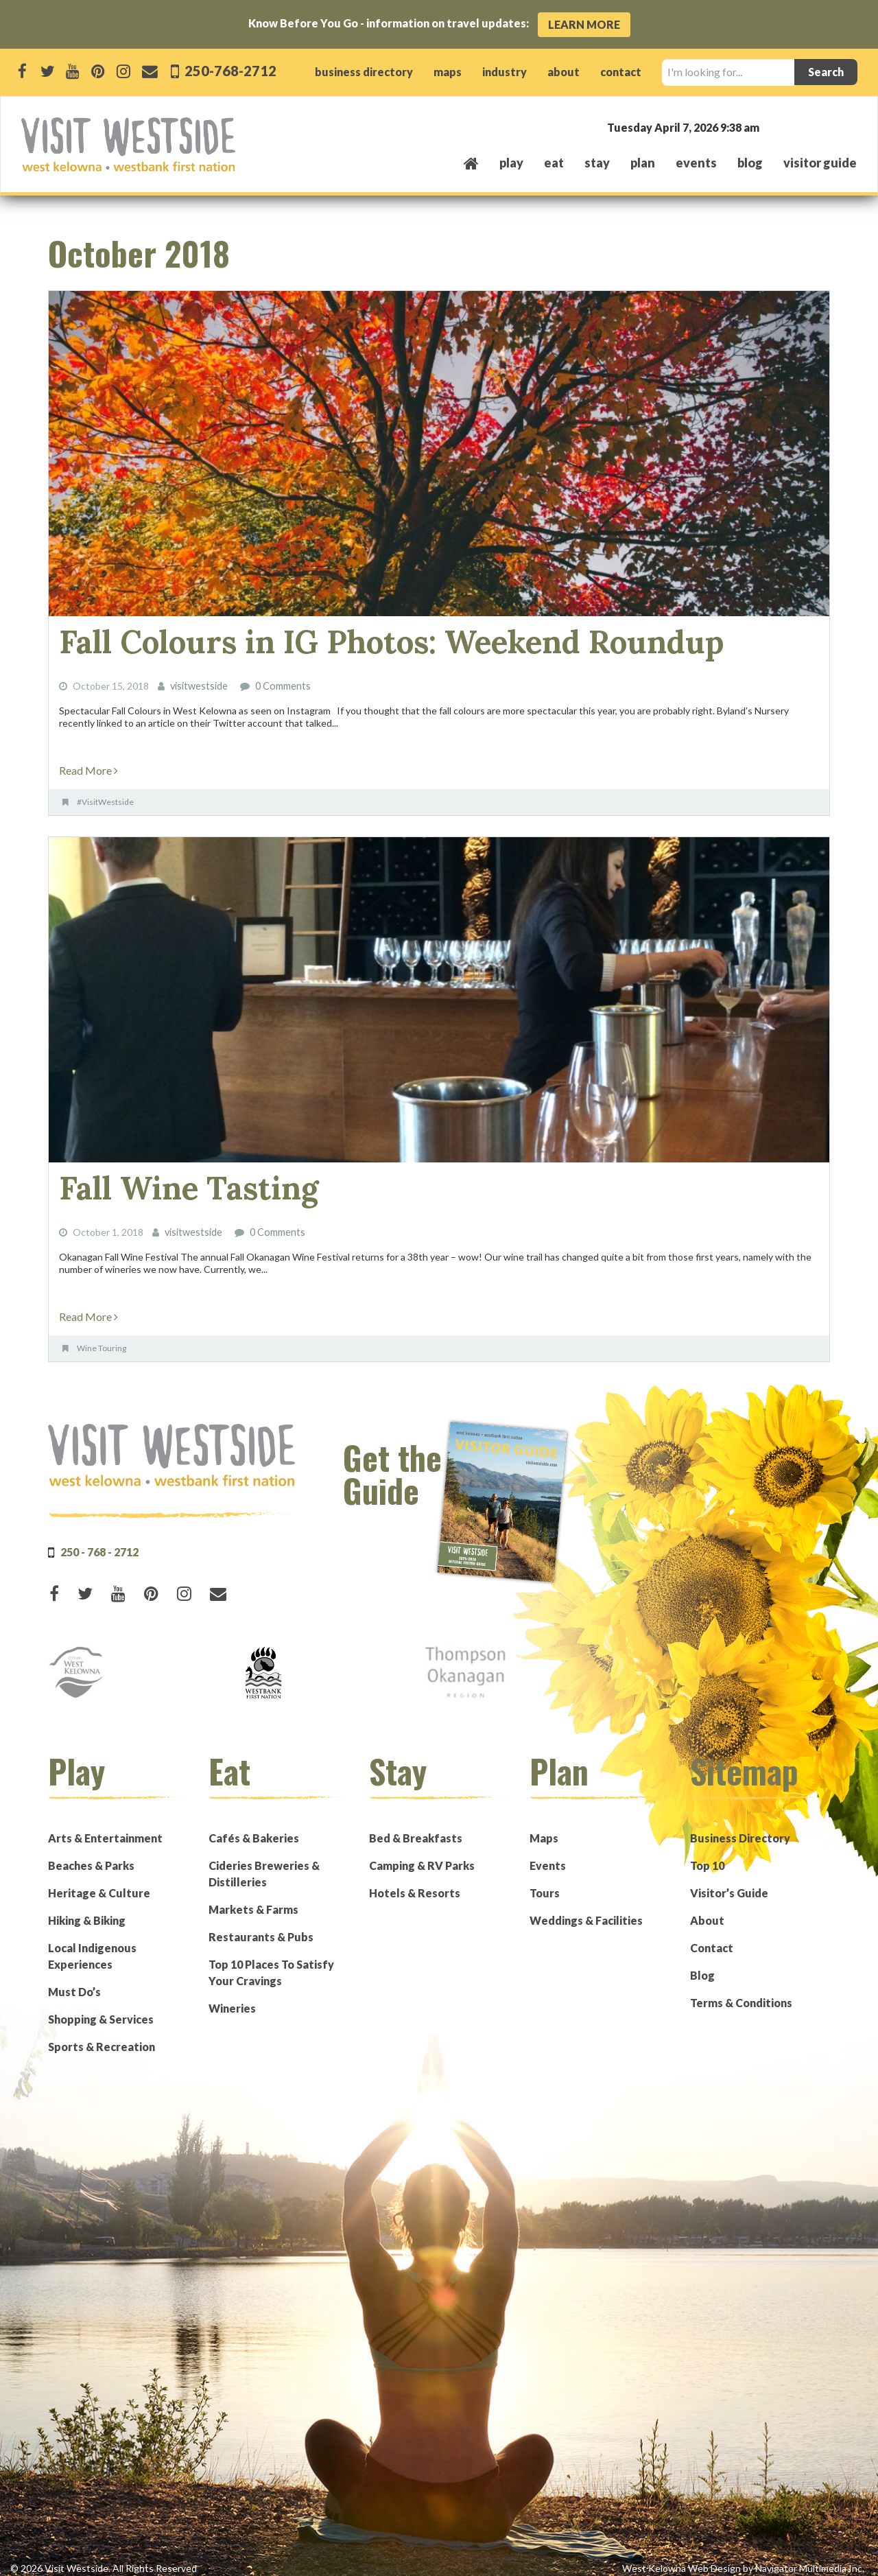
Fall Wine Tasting (173, 1181)
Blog (750, 162)
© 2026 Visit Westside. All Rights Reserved (103, 2558)
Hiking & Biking (87, 1910)
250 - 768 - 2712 (99, 1542)
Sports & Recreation (101, 2037)
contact (620, 71)
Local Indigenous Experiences (92, 1946)
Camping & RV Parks (422, 1855)
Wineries (232, 1998)
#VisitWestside (105, 797)
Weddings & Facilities (586, 1910)
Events (548, 1855)
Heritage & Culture (99, 1883)
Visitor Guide (820, 162)
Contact (711, 1938)
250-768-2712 (230, 70)
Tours (545, 1883)
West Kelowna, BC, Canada (774, 126)
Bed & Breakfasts (415, 1828)
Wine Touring (101, 1338)
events (696, 162)
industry (504, 71)
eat (554, 162)
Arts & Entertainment (105, 1828)
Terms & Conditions (741, 1993)
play (511, 162)
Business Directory (740, 1828)
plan (642, 162)
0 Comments (282, 682)
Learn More (584, 24)
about (563, 71)
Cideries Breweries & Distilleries (264, 1864)
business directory (364, 71)
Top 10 (707, 1855)
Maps (544, 1828)
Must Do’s (74, 1982)
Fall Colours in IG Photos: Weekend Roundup (350, 639)
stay (597, 162)
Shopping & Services (101, 2009)
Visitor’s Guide (729, 1883)
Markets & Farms (253, 1899)
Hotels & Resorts (414, 1883)
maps (448, 71)
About (707, 1910)
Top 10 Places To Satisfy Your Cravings (271, 1963)
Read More (88, 765)
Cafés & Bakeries (254, 1828)
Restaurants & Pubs (261, 1927)
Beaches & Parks (91, 1855)
